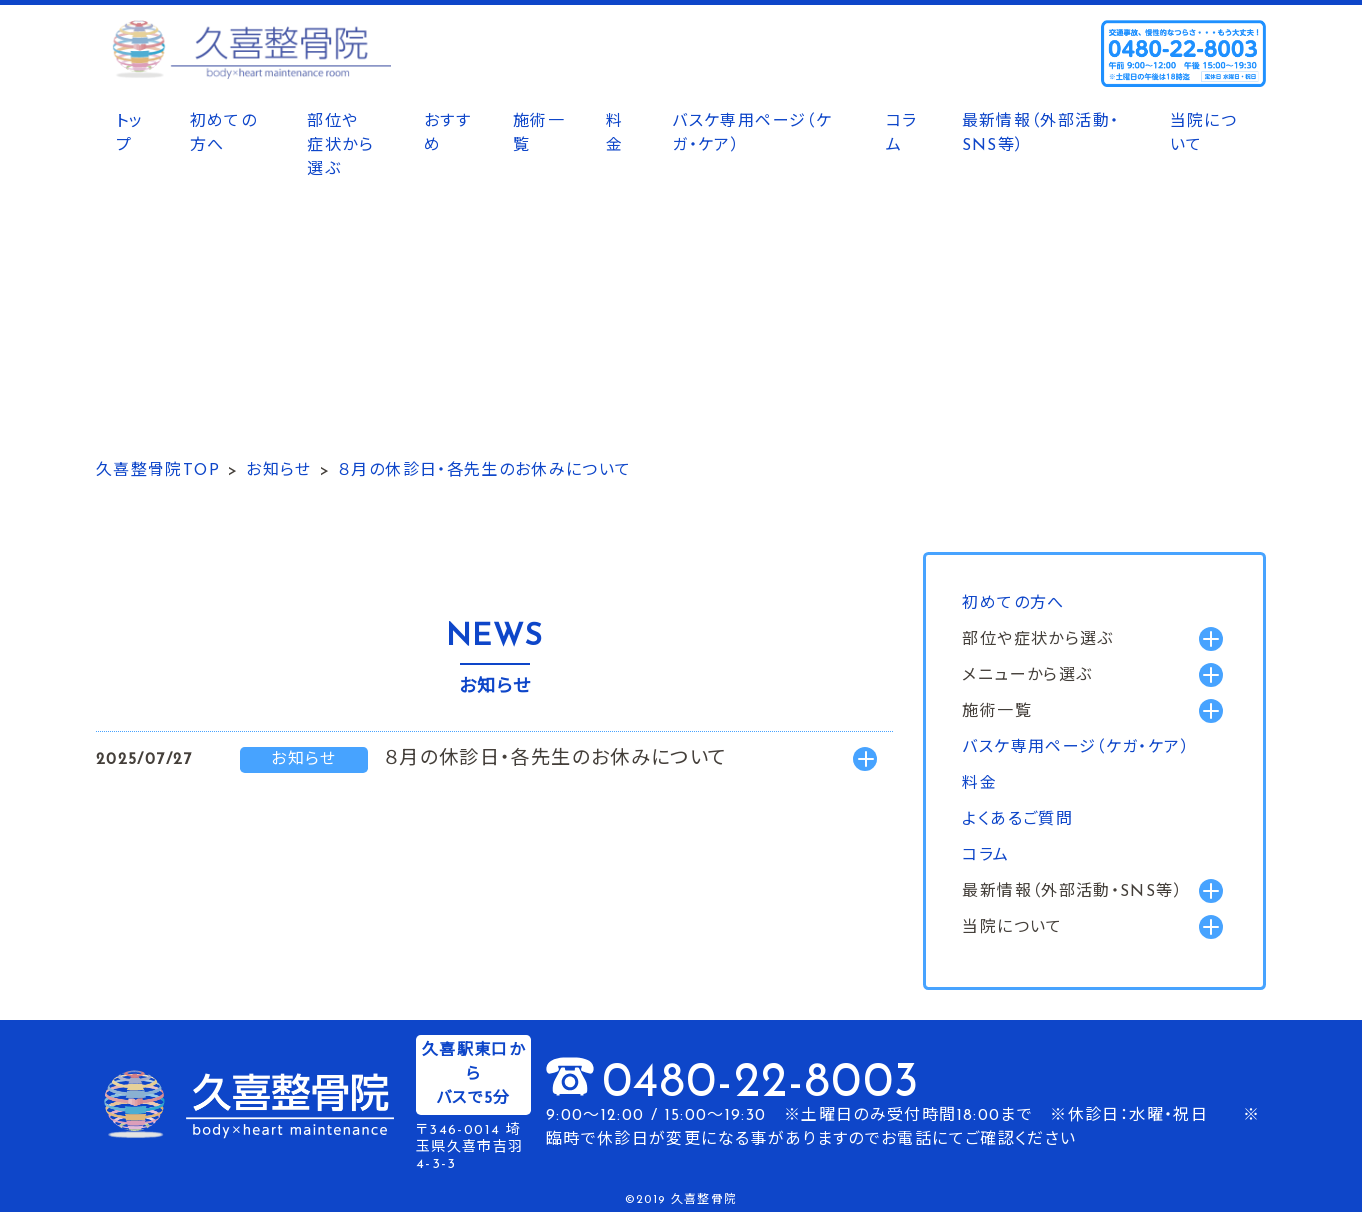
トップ (130, 134)
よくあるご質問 (1017, 820)
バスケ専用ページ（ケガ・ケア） (752, 134)
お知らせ (278, 471)
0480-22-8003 (761, 1084)
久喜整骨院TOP (158, 471)
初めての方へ (223, 134)
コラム (902, 134)
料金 (614, 134)
